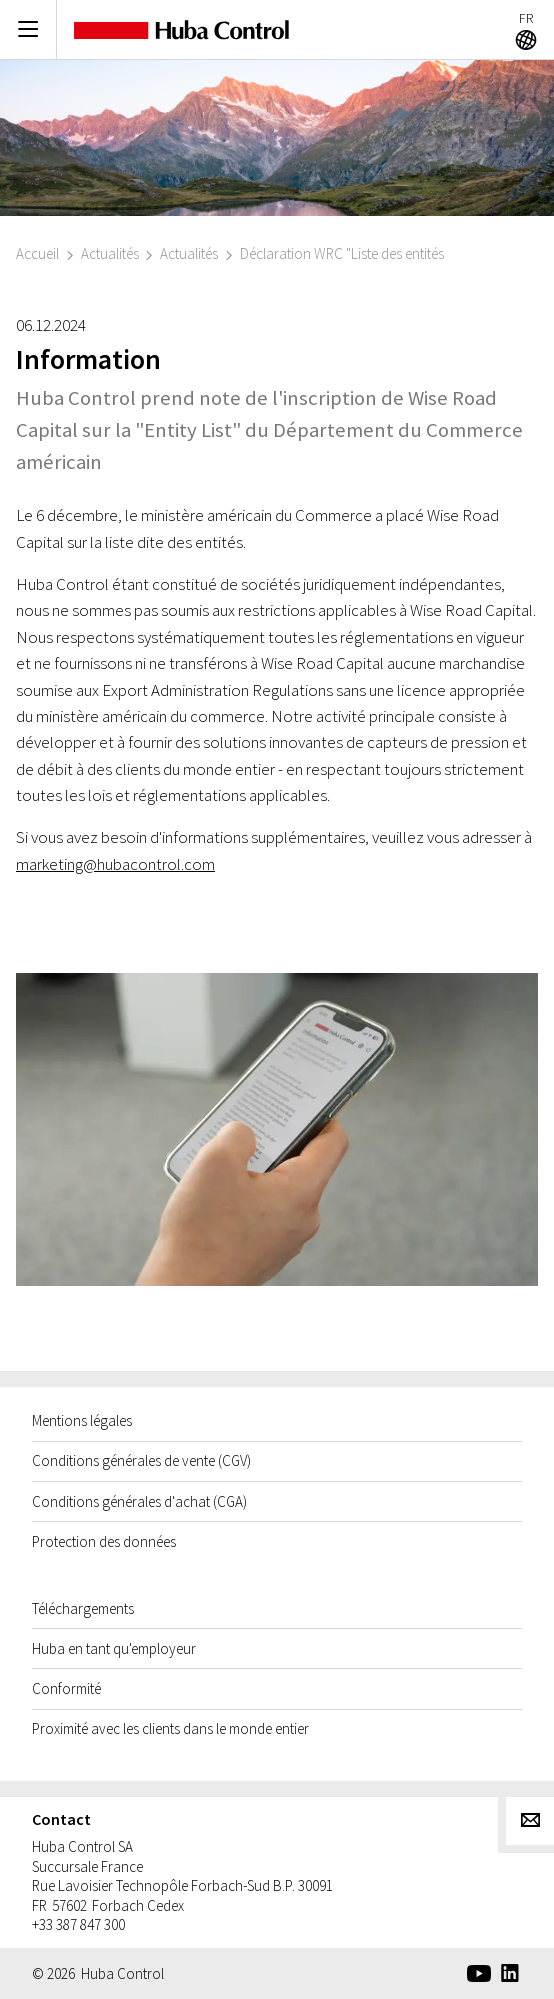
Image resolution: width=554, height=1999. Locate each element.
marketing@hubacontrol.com (115, 864)
